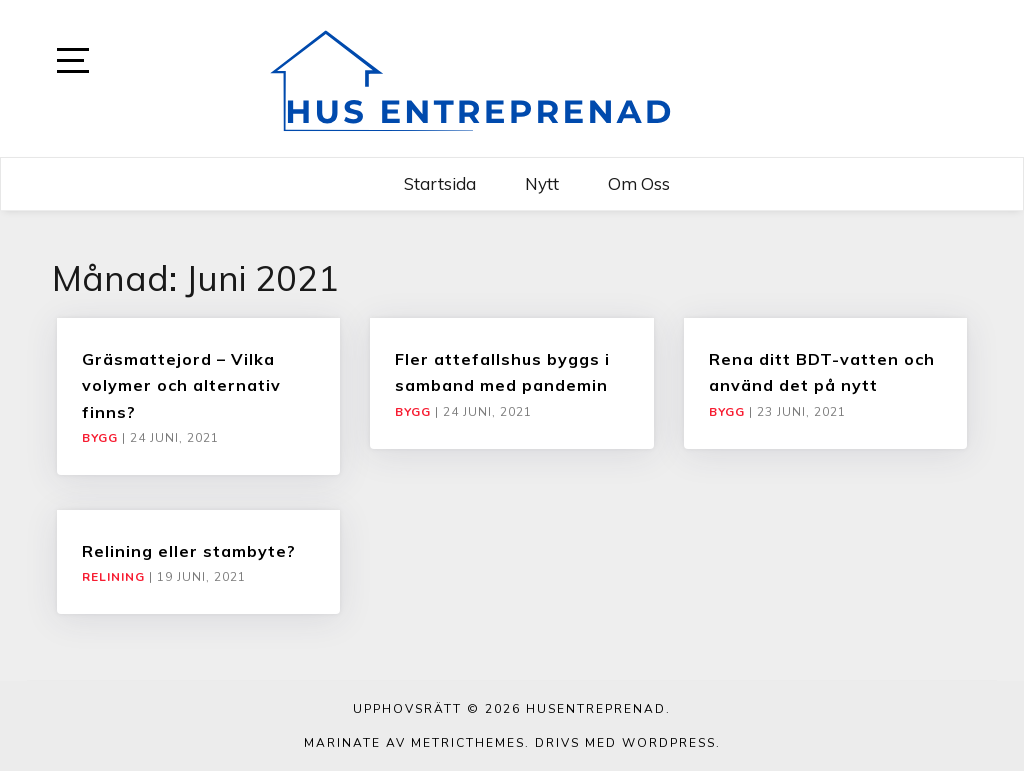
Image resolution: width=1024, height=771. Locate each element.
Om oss (639, 183)
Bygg (100, 438)
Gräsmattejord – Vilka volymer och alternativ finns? (181, 385)
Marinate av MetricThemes (414, 743)
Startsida (440, 183)
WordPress (669, 743)
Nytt (542, 183)
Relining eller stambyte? (189, 551)
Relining (113, 577)
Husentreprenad (596, 709)
